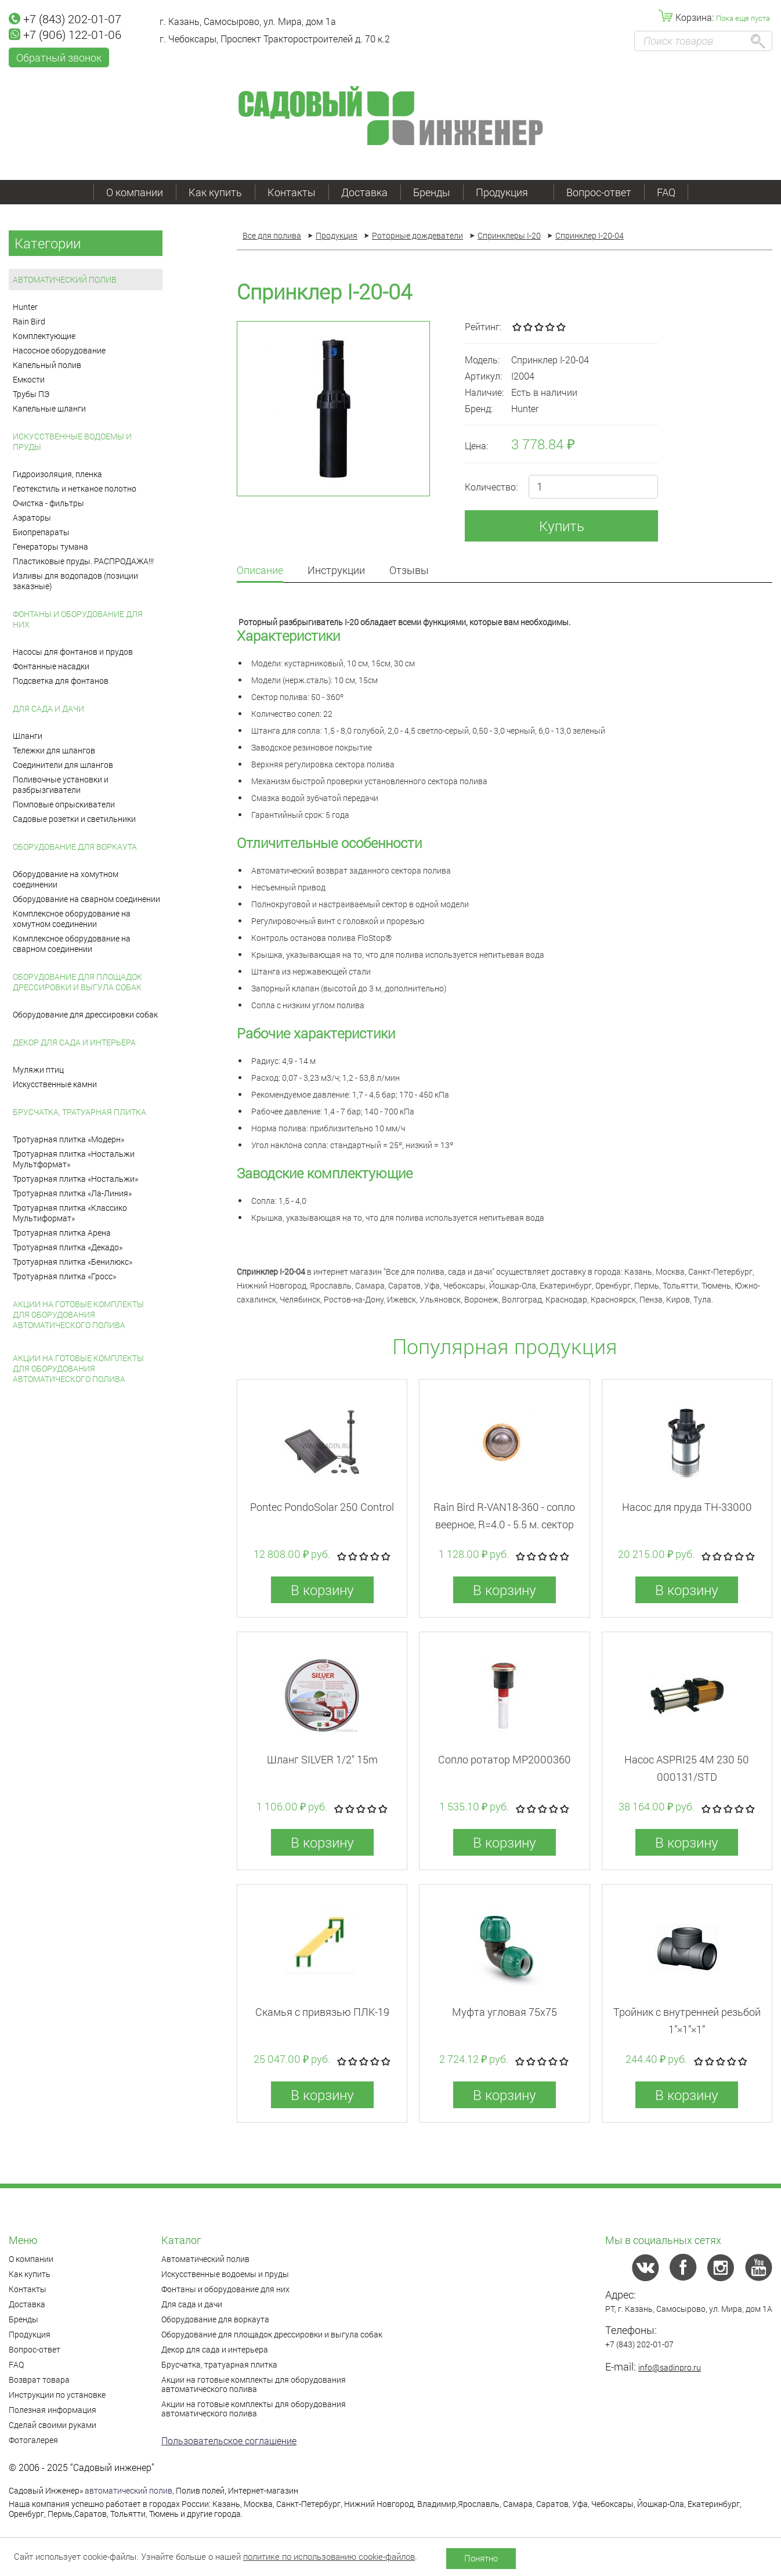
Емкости (29, 379)
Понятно (481, 2558)
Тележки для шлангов (54, 750)
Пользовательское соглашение (229, 2440)
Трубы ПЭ (31, 393)
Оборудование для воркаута (75, 846)
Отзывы (409, 571)
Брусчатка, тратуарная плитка (79, 1111)
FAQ (666, 192)
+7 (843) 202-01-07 (65, 18)
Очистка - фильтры (48, 502)
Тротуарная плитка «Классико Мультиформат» (70, 1213)
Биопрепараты (41, 531)
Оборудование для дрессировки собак (85, 1014)
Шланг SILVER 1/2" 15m (322, 1759)
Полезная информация (52, 2409)
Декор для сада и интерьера (74, 1042)
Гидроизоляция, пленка (57, 473)
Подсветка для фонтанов (61, 680)
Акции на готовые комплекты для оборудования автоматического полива (78, 1314)
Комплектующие (44, 335)
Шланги (27, 735)
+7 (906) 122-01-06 (65, 34)
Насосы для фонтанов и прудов (73, 651)
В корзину (322, 1590)
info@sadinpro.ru (669, 2367)
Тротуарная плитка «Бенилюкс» (72, 1261)
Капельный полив (47, 364)
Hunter (25, 306)
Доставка (364, 192)
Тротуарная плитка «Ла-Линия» (72, 1193)
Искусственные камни (55, 1083)
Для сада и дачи (48, 708)
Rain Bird (29, 321)
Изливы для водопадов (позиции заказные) (75, 580)
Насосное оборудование (59, 350)
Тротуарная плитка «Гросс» (64, 1276)
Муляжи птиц (38, 1069)
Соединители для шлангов (63, 764)
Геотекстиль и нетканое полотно (74, 488)
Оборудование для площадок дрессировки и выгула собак (77, 982)
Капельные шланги (49, 408)
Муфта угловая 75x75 (504, 2012)
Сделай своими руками (52, 2424)
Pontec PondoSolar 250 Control (322, 1507)
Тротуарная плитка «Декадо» (67, 1247)
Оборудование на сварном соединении (86, 898)
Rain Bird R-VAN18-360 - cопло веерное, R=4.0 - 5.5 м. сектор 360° (504, 1524)
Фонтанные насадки (51, 666)
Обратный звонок (59, 57)
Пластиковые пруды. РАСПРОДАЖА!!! (83, 561)
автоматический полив (128, 2490)
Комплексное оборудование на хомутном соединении (72, 918)
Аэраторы (32, 517)
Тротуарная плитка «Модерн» (68, 1139)
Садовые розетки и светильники (74, 818)
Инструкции (336, 571)
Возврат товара (39, 2379)
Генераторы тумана (50, 546)
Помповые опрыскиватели (64, 804)
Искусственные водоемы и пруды (72, 441)
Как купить (215, 192)
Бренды (431, 192)
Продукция (508, 192)
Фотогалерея (33, 2439)
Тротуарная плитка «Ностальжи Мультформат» (74, 1159)
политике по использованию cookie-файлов (329, 2556)
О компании (134, 192)
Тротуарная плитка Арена (62, 1232)
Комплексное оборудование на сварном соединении (72, 943)
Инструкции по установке (57, 2394)
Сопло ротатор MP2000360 (504, 1759)
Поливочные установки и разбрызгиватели (61, 784)
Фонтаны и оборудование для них (78, 619)
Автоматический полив (65, 279)
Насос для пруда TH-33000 (687, 1507)
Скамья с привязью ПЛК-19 (322, 2012)
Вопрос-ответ (598, 192)
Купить (561, 526)
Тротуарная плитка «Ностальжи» (75, 1178)
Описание (260, 571)
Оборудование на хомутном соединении (65, 879)
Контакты (291, 192)
